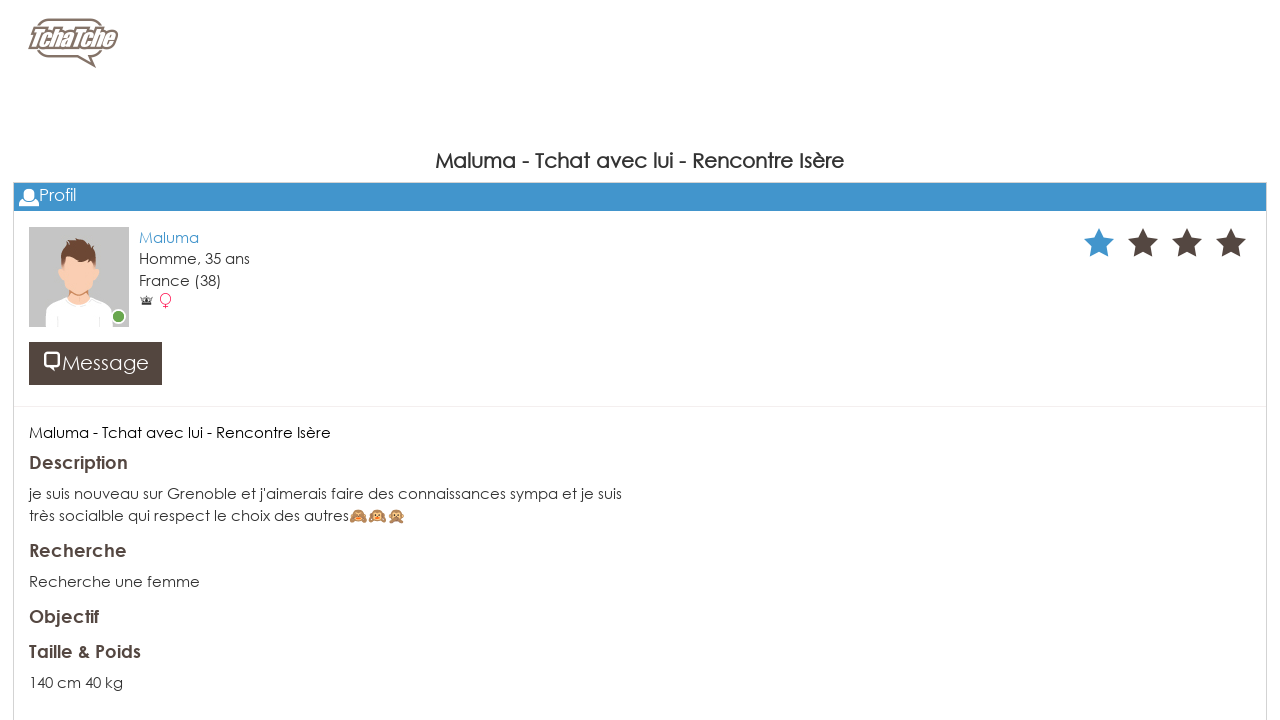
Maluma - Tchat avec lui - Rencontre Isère (180, 432)
